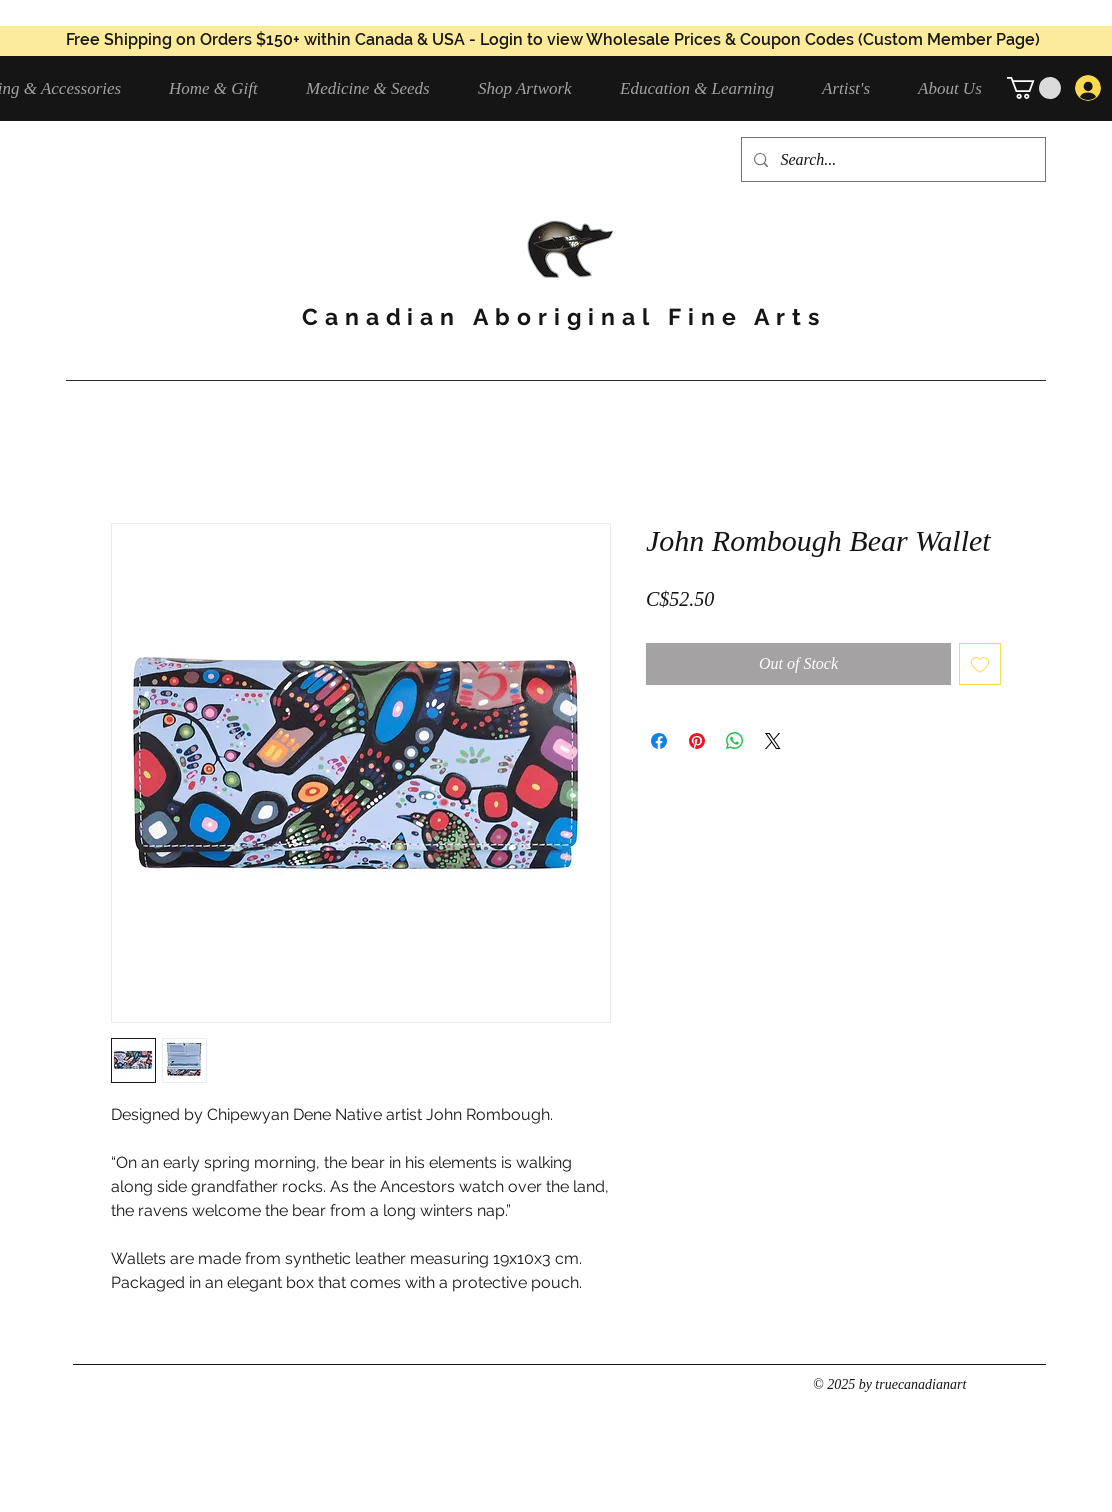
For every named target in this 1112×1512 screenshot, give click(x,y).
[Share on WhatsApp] (735, 741)
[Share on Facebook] (659, 741)
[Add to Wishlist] (980, 664)
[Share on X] (773, 741)
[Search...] (891, 159)
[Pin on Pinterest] (697, 741)
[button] (377, 88)
